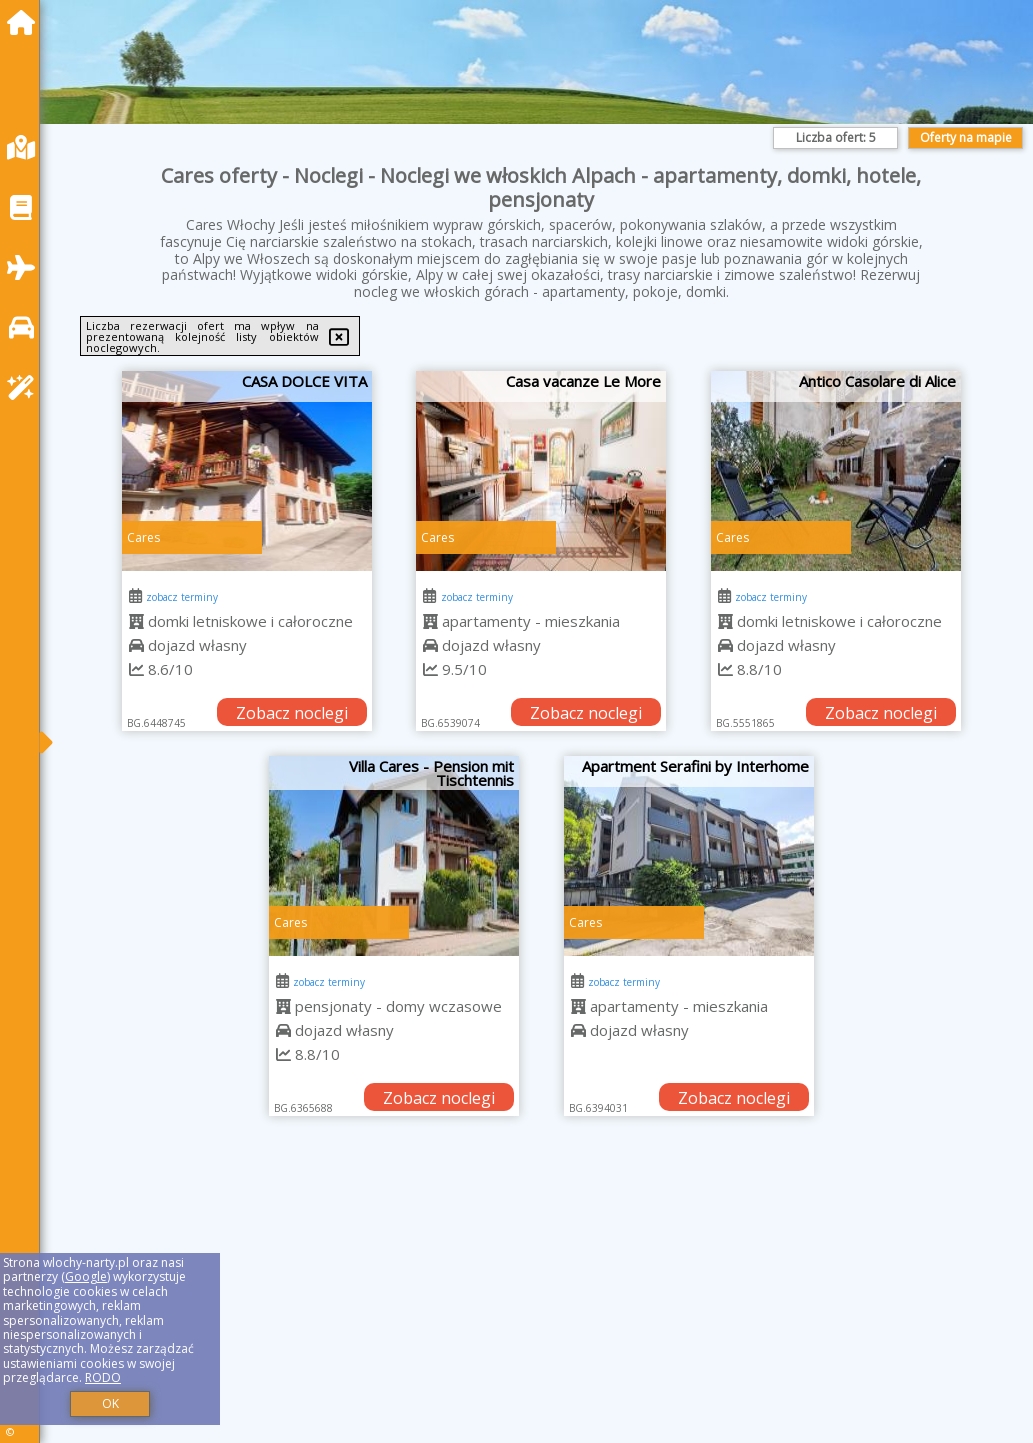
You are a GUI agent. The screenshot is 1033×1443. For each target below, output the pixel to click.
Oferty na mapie (966, 137)
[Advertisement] (541, 1304)
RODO (103, 1377)
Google (86, 1276)
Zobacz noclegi (292, 713)
